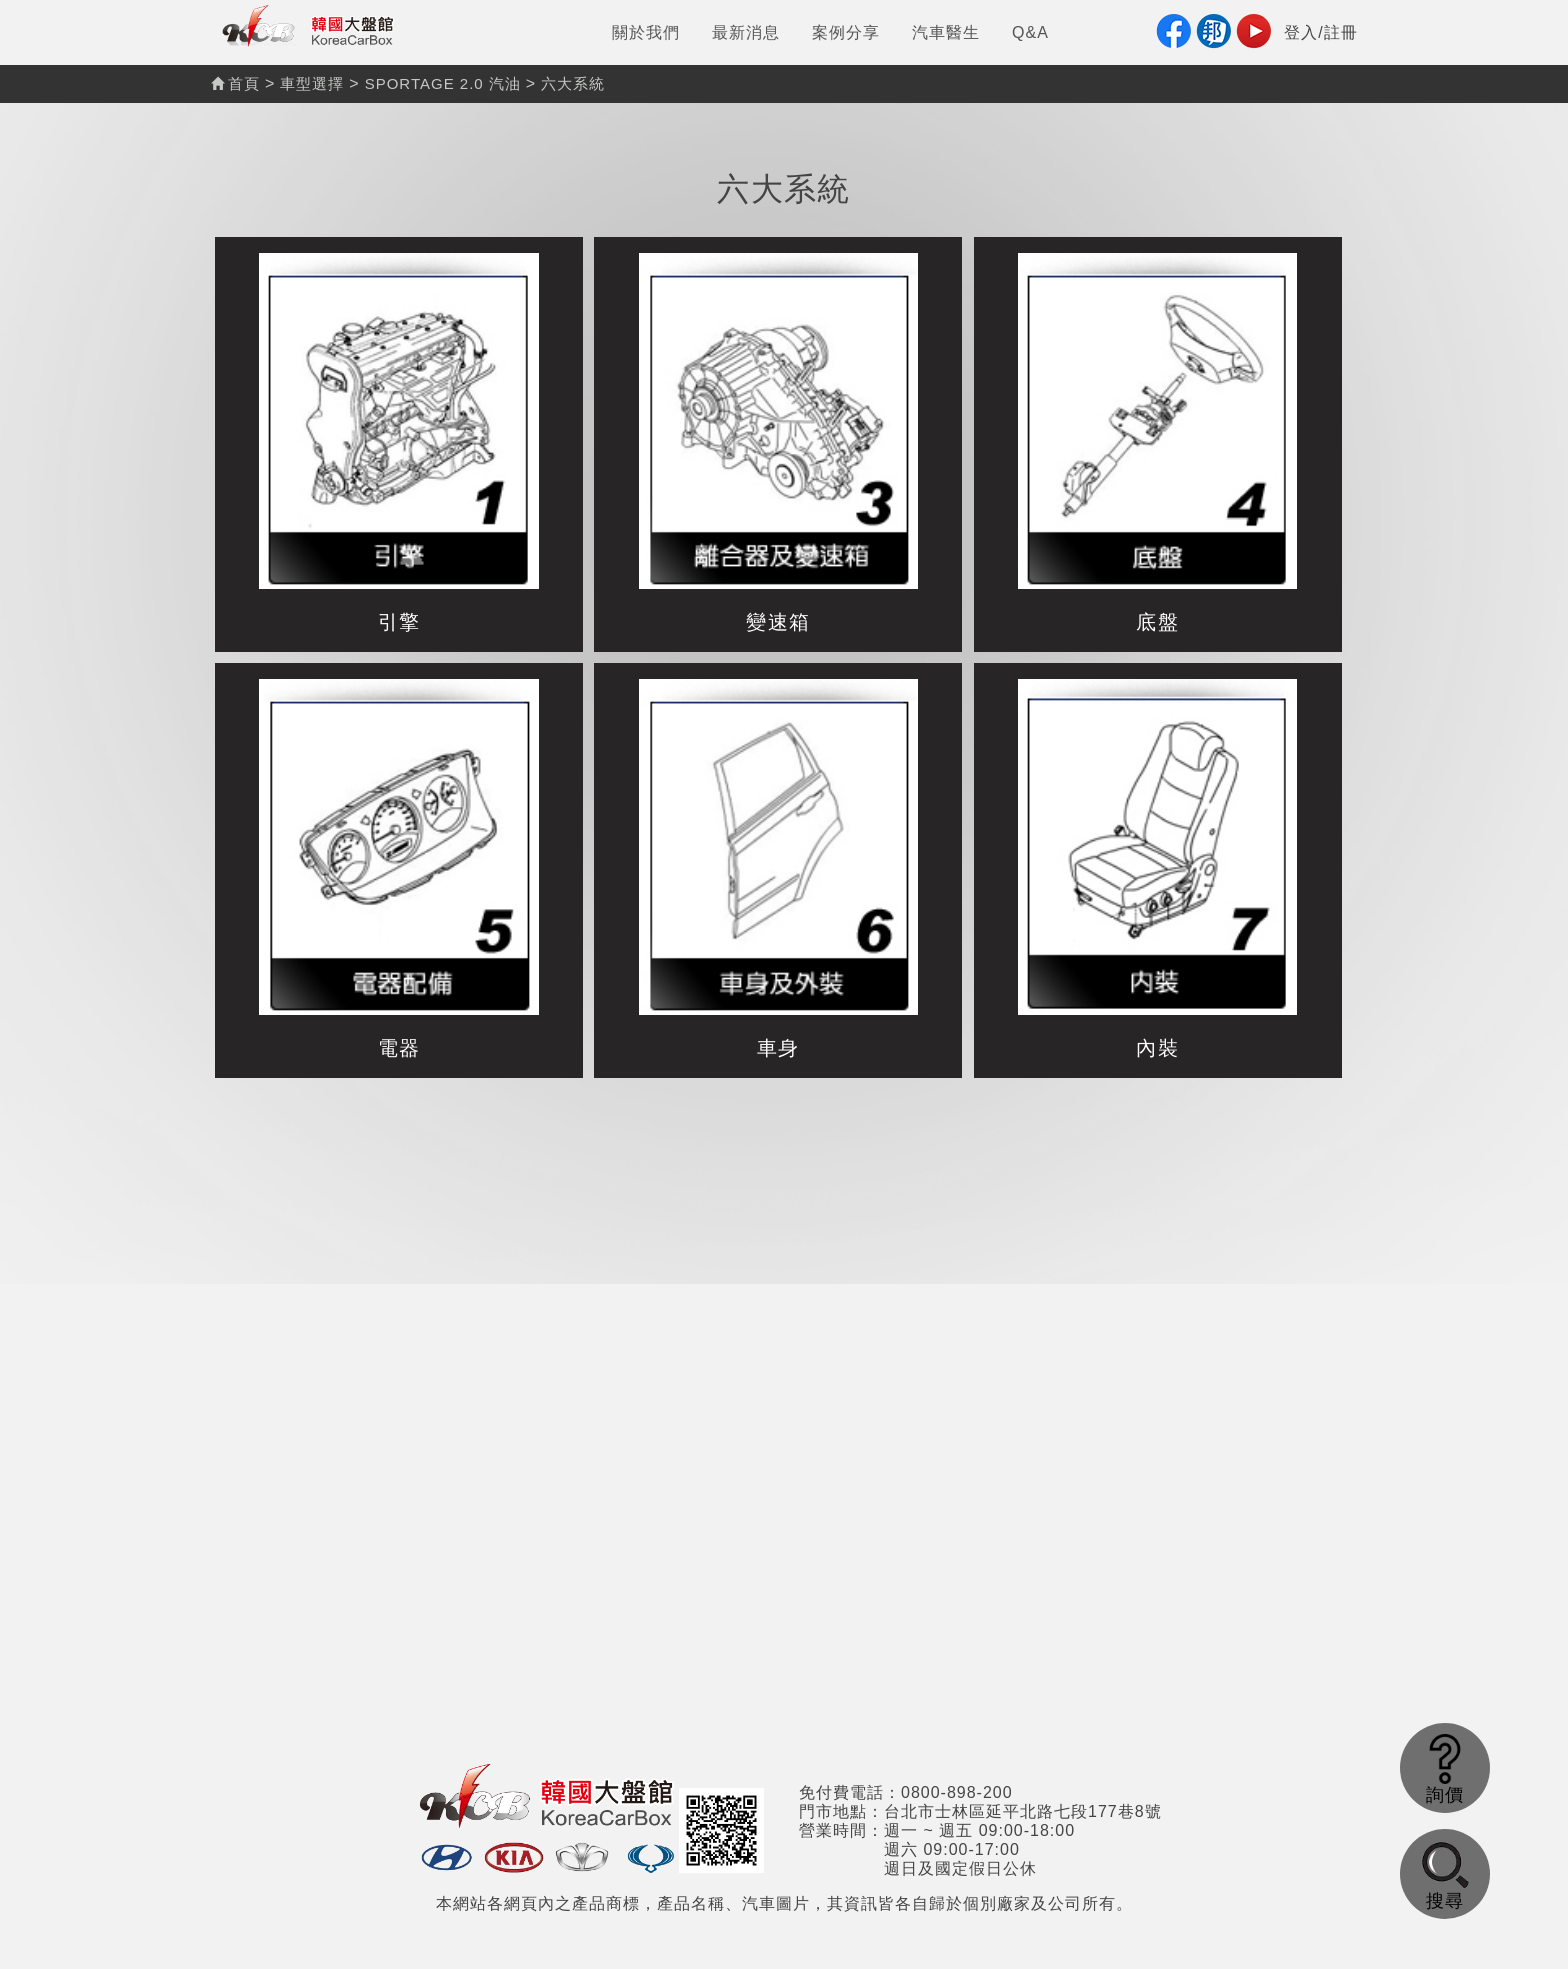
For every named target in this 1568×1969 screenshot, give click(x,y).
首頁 (235, 83)
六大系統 (573, 83)
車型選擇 (312, 83)
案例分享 (846, 32)
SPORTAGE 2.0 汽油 (443, 83)
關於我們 (646, 32)
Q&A (1030, 32)
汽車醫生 (946, 32)
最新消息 (746, 32)
